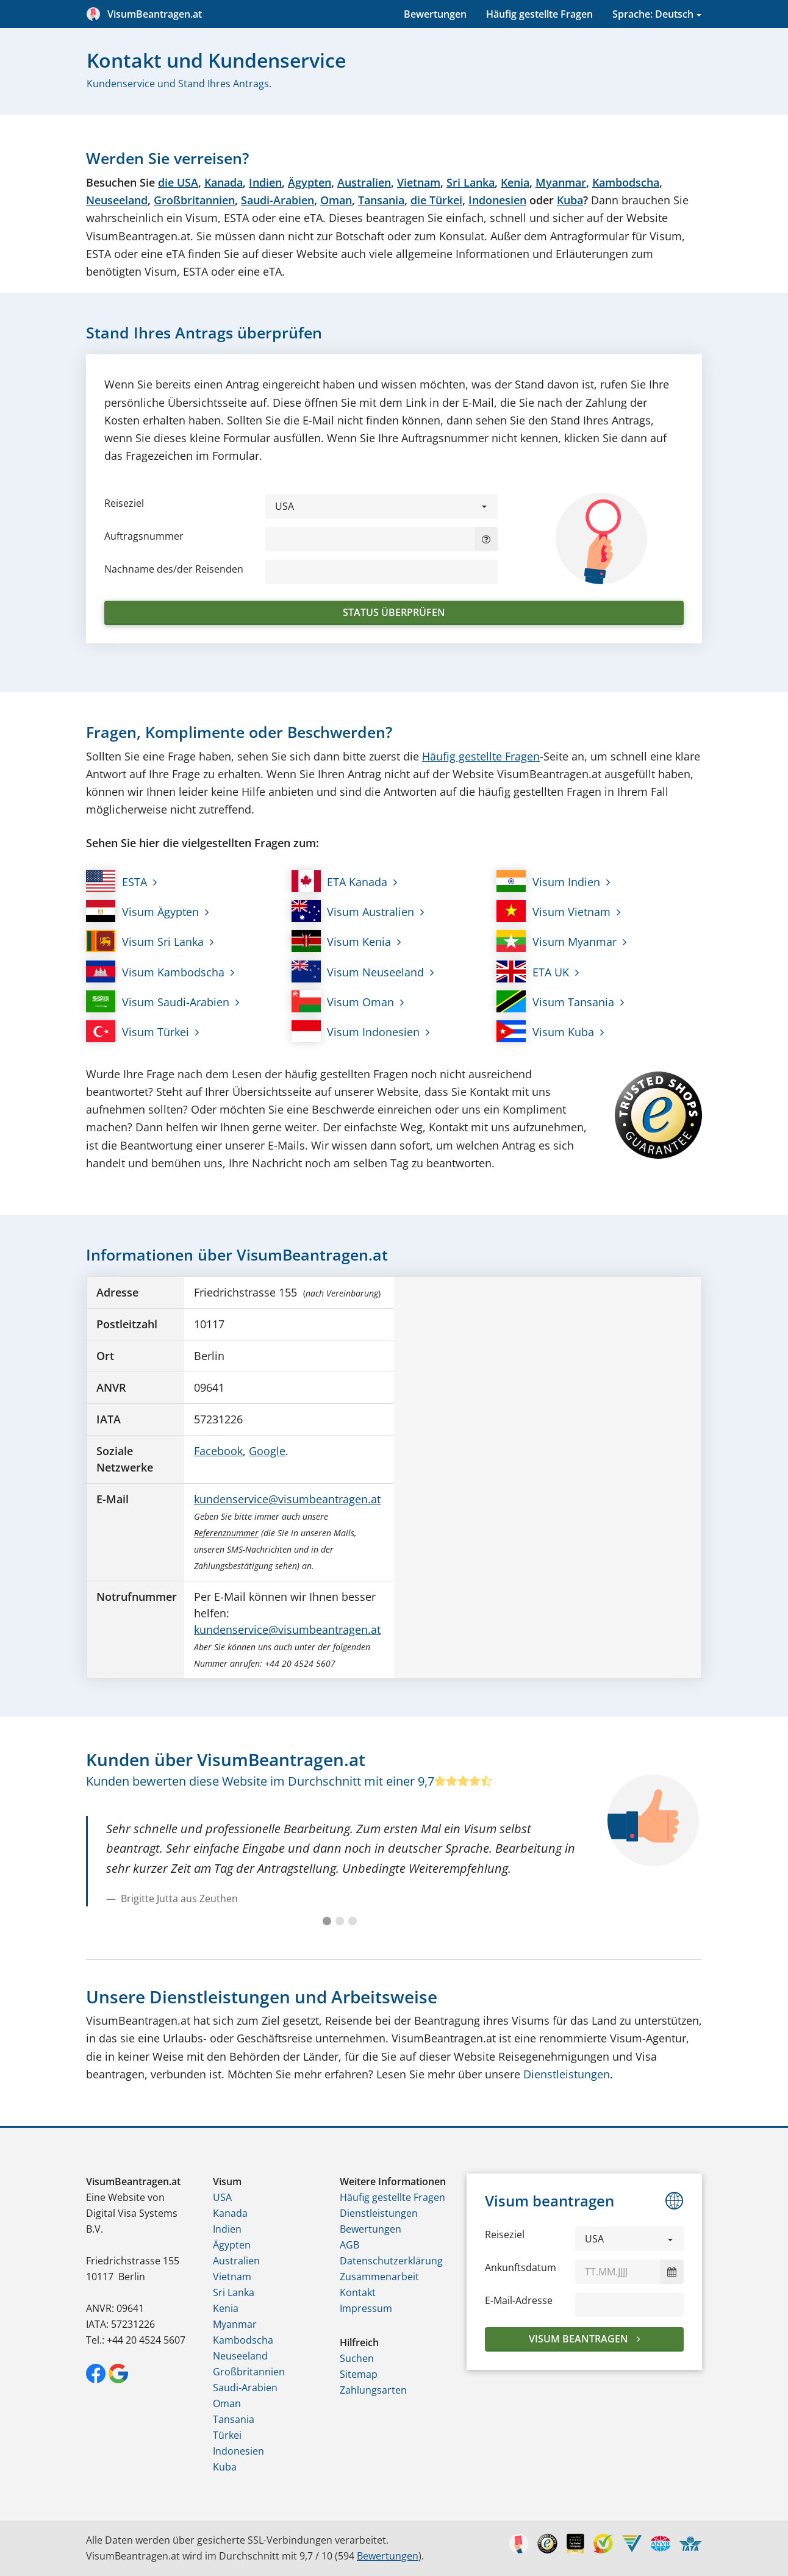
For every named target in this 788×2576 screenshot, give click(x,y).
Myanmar (560, 182)
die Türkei (436, 200)
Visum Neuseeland (358, 971)
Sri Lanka (470, 182)
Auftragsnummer (144, 536)
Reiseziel (124, 503)
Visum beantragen (580, 2338)
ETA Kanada (340, 881)
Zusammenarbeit (379, 2276)
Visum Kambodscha (155, 971)
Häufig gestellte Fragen (539, 14)
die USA (178, 182)
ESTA (116, 881)
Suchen (357, 2358)
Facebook (218, 1451)
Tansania (381, 200)
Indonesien (497, 200)
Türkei (227, 2435)
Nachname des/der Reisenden (173, 569)
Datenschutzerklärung (391, 2260)
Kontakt (358, 2292)
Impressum (366, 2308)
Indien (265, 182)
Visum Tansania (555, 1001)
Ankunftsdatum (520, 2267)
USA (222, 2197)
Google (267, 1451)
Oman (336, 200)
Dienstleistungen (566, 2074)
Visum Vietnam (553, 911)
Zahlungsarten (373, 2390)
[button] (381, 506)
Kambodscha (625, 182)
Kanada (223, 182)
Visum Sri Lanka (145, 941)
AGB (349, 2245)
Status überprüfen (394, 612)
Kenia (515, 182)
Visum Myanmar (556, 941)
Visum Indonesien (356, 1031)
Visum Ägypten (142, 911)
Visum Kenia (342, 941)
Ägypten (309, 182)
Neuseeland (117, 200)
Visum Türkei (137, 1031)
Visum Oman (343, 1001)
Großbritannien (194, 200)
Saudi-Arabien (277, 200)
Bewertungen (435, 14)
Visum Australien (353, 911)
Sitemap (359, 2374)
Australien (364, 182)
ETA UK (532, 971)
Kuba (570, 200)
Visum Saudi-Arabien (157, 1001)
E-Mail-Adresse (519, 2300)
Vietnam (418, 182)
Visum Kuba (545, 1031)
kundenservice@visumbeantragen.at (287, 1499)
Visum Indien (548, 881)
